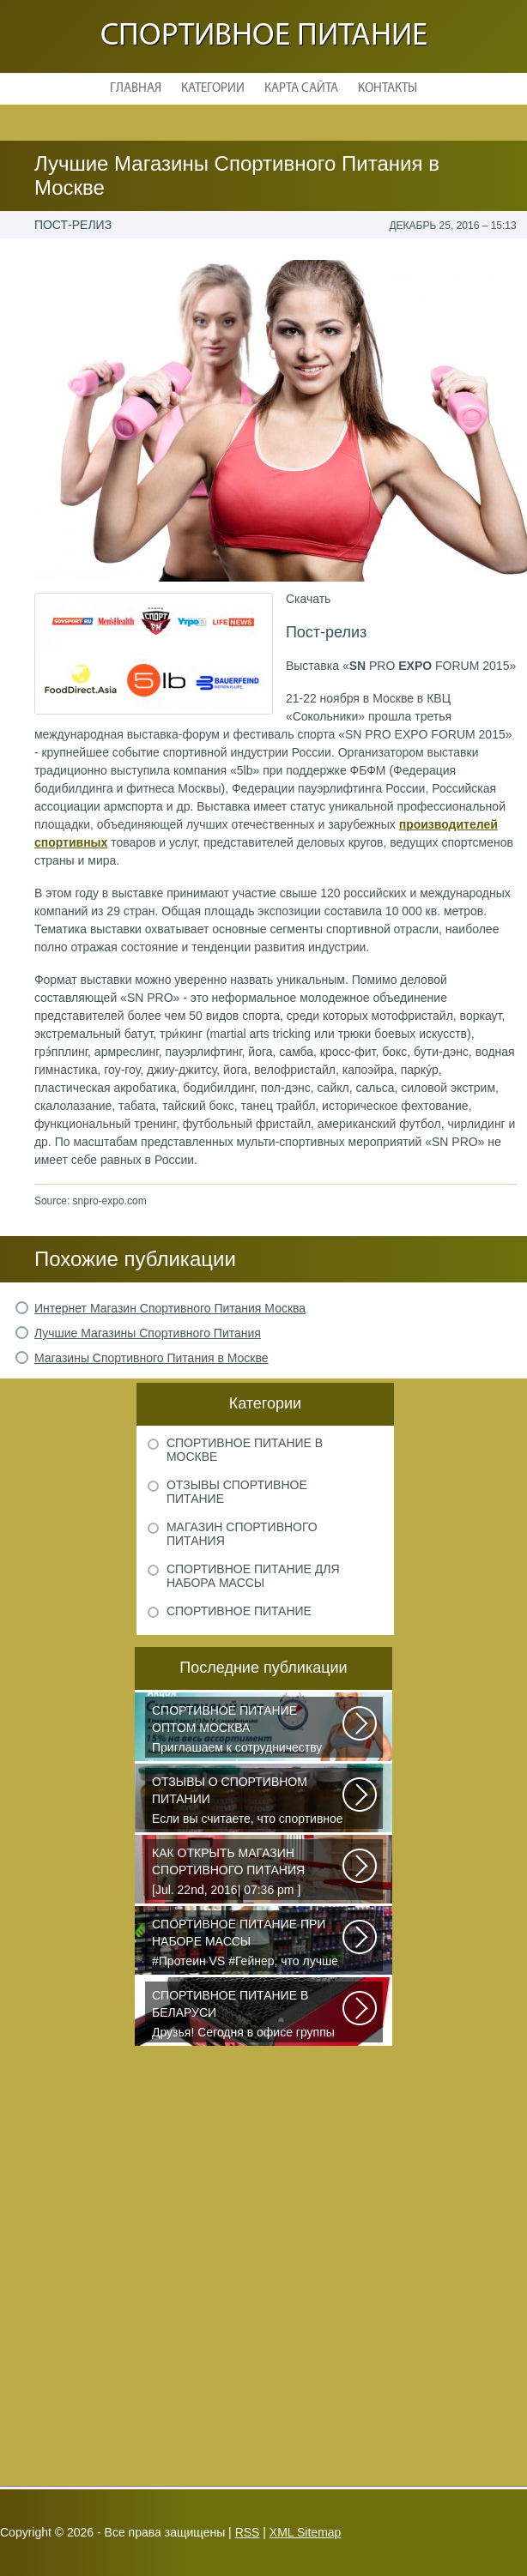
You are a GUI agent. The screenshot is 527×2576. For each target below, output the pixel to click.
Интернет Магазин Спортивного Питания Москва (170, 1308)
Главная (135, 88)
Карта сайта (301, 88)
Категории (213, 88)
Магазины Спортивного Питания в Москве (151, 1358)
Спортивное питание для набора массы (253, 1576)
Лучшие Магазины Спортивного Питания (147, 1333)
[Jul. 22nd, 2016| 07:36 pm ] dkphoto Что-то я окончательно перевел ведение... (248, 1872)
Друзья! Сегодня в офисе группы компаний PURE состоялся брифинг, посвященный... (248, 2015)
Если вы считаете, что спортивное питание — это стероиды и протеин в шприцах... (248, 1801)
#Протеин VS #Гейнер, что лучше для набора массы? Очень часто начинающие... (248, 1943)
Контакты (387, 88)
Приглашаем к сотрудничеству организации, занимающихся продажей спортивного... (248, 1730)
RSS (247, 2532)
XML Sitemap (306, 2532)
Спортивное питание (263, 36)
